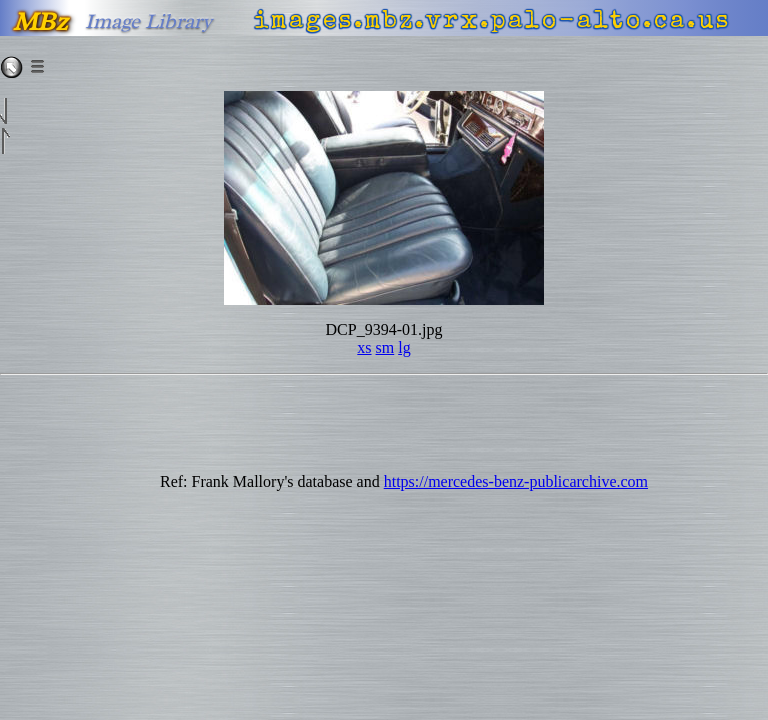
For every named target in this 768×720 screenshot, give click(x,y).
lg (404, 347)
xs (364, 347)
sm (385, 347)
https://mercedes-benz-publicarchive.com (516, 481)
